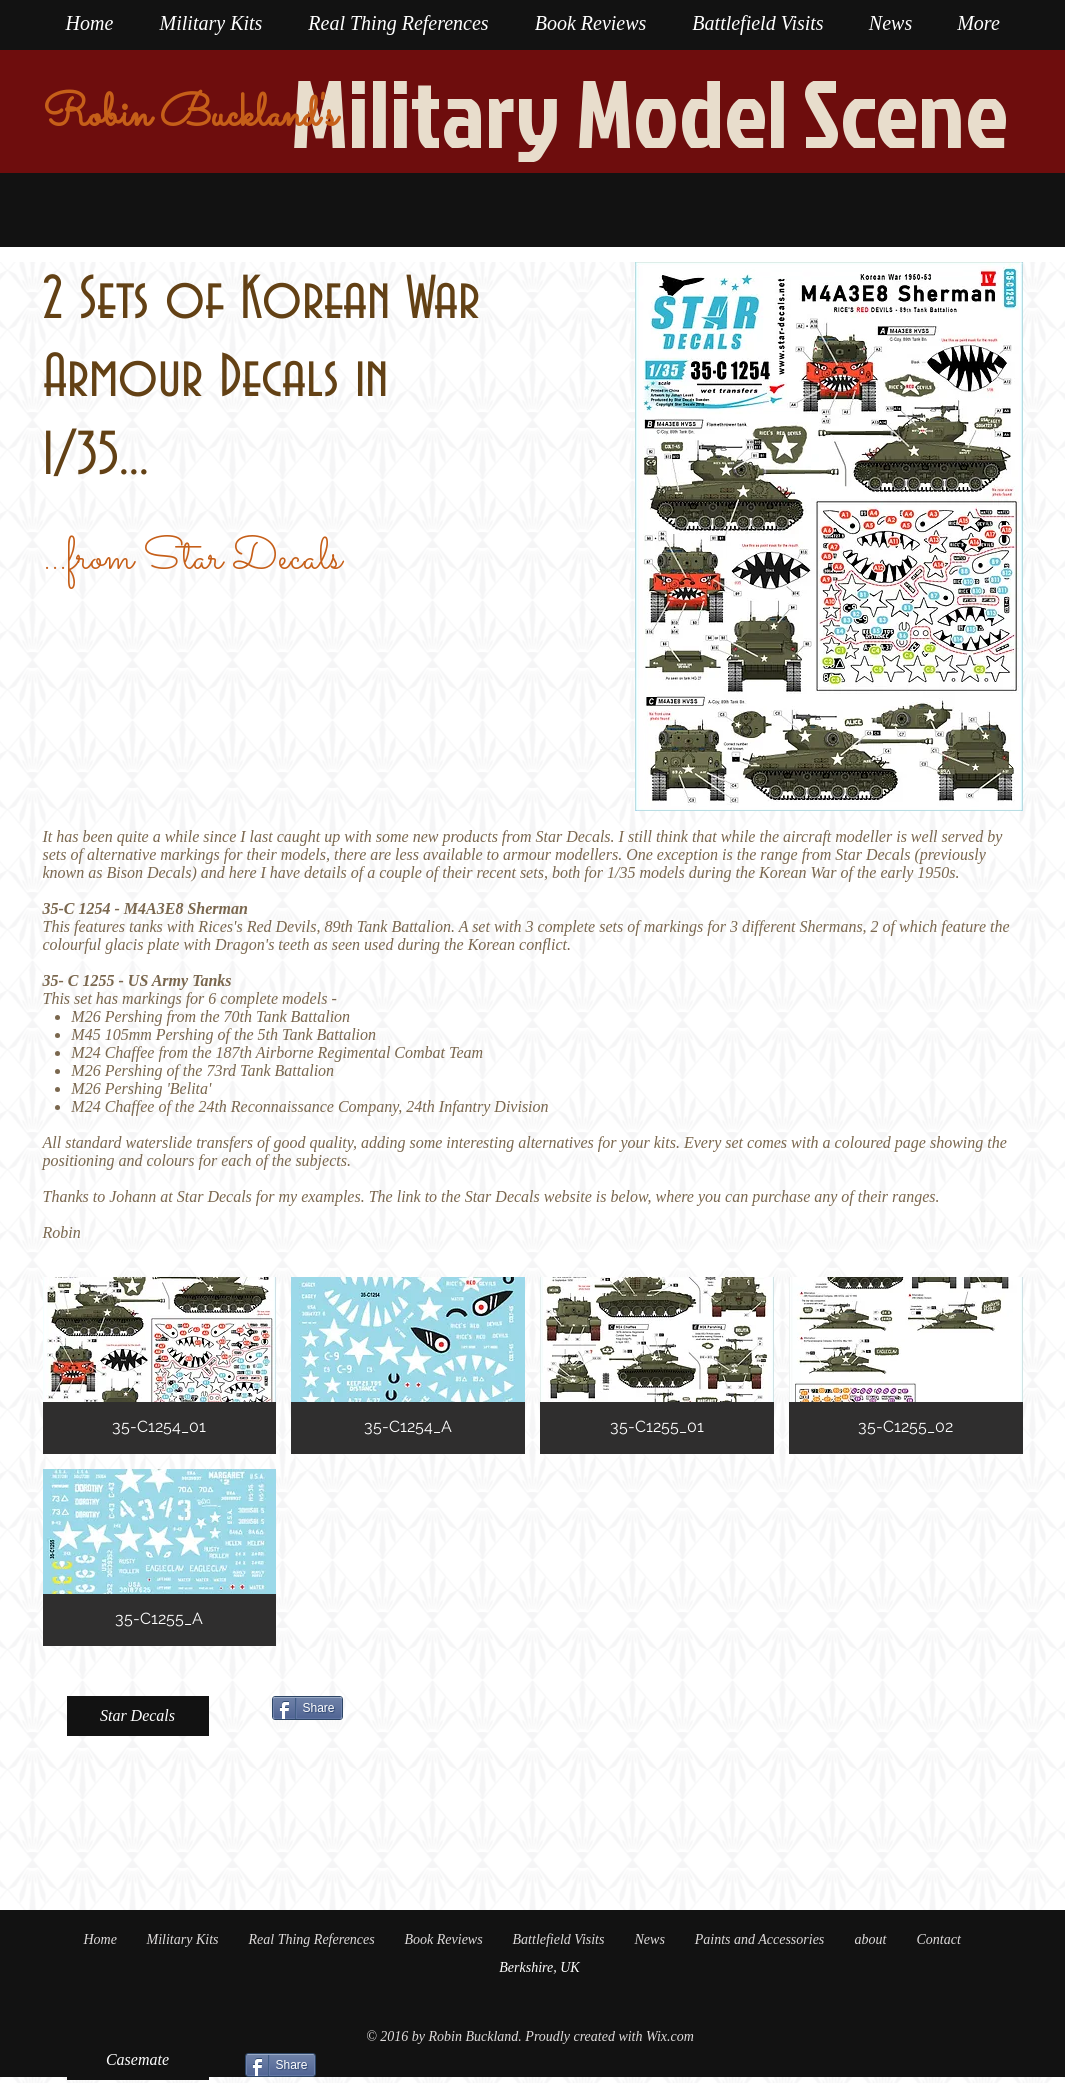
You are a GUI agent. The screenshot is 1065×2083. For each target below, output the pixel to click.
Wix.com (670, 2036)
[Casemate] (138, 2060)
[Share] (307, 1708)
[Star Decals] (138, 1716)
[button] (160, 1365)
